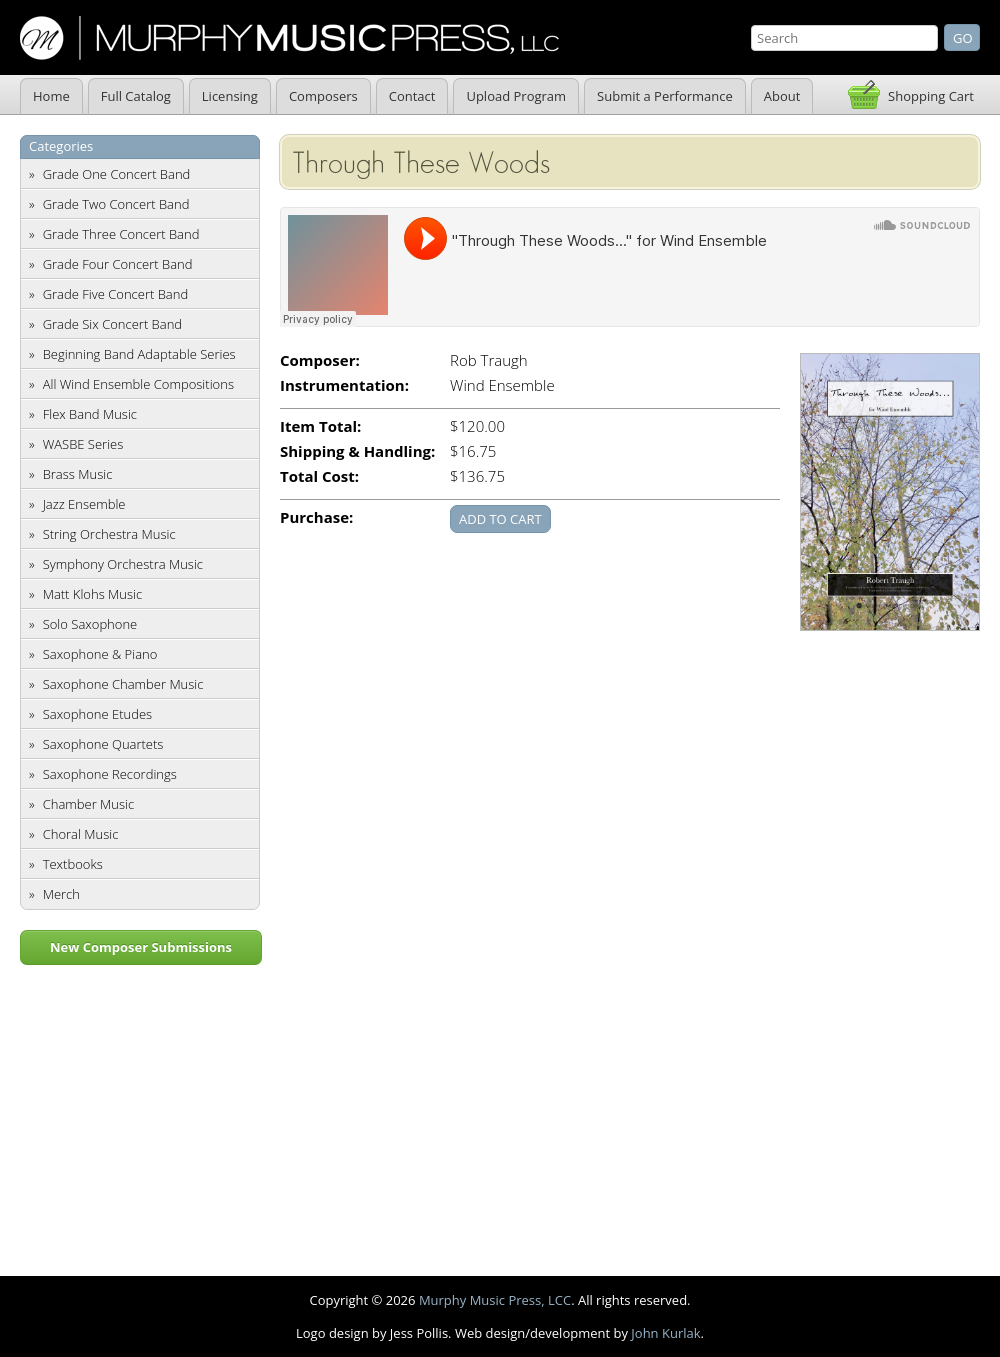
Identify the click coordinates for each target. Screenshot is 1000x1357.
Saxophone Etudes (97, 714)
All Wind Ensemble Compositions (138, 384)
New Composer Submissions (141, 947)
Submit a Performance (665, 96)
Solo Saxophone (90, 624)
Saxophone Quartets (103, 744)
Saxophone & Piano (100, 654)
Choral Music (81, 834)
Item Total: (320, 426)
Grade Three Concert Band (121, 234)
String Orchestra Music (109, 534)
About (782, 96)
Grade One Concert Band (117, 174)
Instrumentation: (344, 385)
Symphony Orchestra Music (123, 564)
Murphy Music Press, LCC (495, 1300)
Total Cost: (319, 476)
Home (51, 96)
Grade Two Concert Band (116, 204)
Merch (61, 894)
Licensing (230, 96)
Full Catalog (136, 96)
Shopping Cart (931, 96)
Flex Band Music (90, 414)
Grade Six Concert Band (112, 324)
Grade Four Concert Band (118, 264)
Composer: (320, 360)
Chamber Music (89, 804)
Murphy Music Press (289, 38)
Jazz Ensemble (84, 504)
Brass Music (78, 474)
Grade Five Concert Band (115, 294)
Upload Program (516, 96)
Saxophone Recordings (110, 774)
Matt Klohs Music (92, 594)
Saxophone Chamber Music (123, 684)
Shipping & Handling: (357, 451)
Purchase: (316, 517)
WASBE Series (83, 444)
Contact (412, 96)
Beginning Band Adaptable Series (139, 354)
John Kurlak (665, 1333)
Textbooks (73, 864)
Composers (323, 96)
